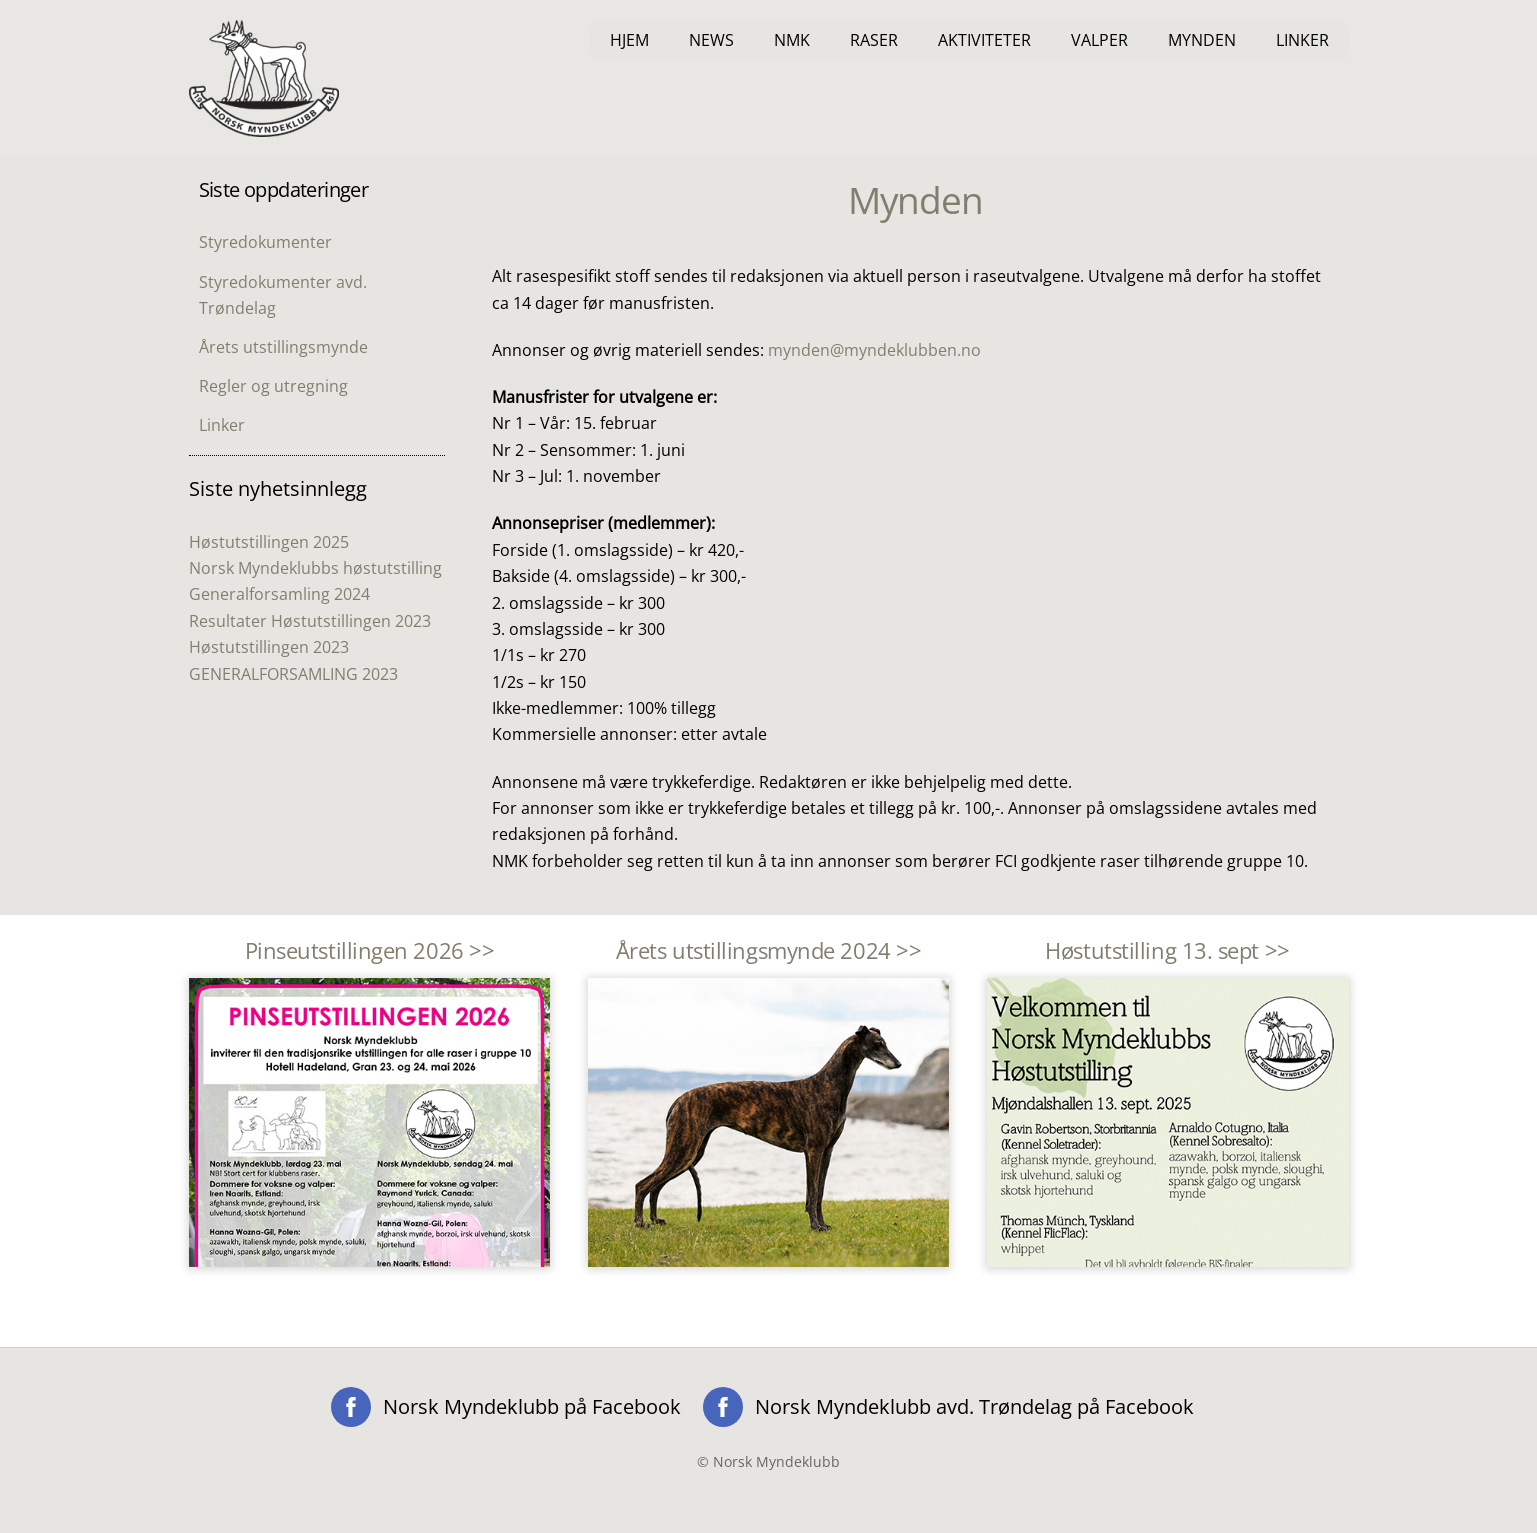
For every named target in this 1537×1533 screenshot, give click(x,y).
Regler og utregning (273, 386)
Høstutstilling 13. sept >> (1167, 950)
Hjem (629, 40)
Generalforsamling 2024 (279, 594)
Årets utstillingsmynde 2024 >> (769, 950)
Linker (1302, 40)
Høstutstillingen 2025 (269, 542)
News (711, 40)
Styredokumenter (265, 242)
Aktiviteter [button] (984, 40)
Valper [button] (1099, 40)
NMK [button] (792, 40)
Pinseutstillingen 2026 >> (370, 950)
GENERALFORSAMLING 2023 (293, 674)
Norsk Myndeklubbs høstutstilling (315, 568)
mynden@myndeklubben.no (874, 350)
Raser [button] (874, 40)
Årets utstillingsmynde (283, 347)
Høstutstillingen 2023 (269, 647)
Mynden (1202, 40)
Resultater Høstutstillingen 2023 (310, 621)
